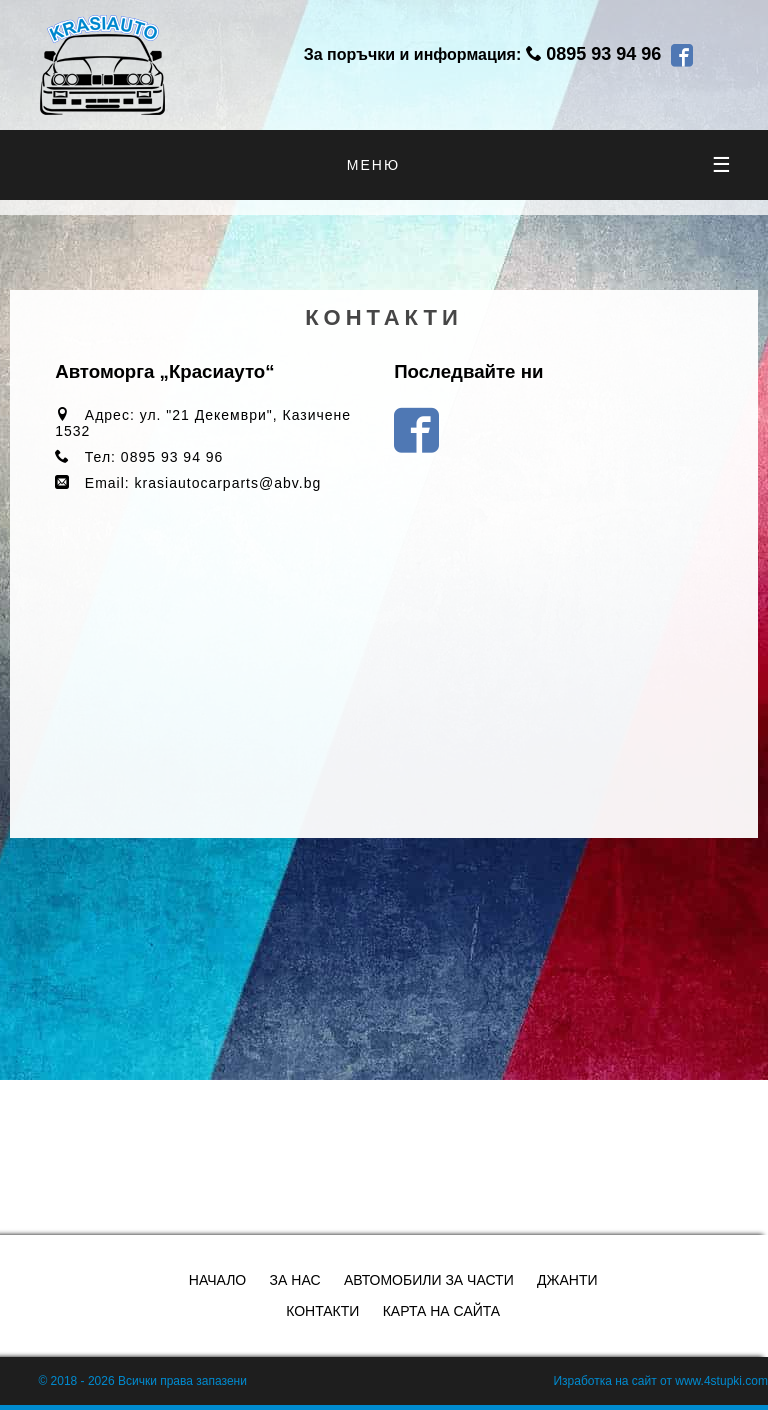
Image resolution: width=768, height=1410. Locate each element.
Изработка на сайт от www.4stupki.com (660, 1381)
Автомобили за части (429, 1280)
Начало (217, 1280)
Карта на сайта (441, 1311)
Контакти (322, 1311)
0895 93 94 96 (603, 54)
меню (540, 165)
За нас (295, 1280)
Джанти (567, 1280)
